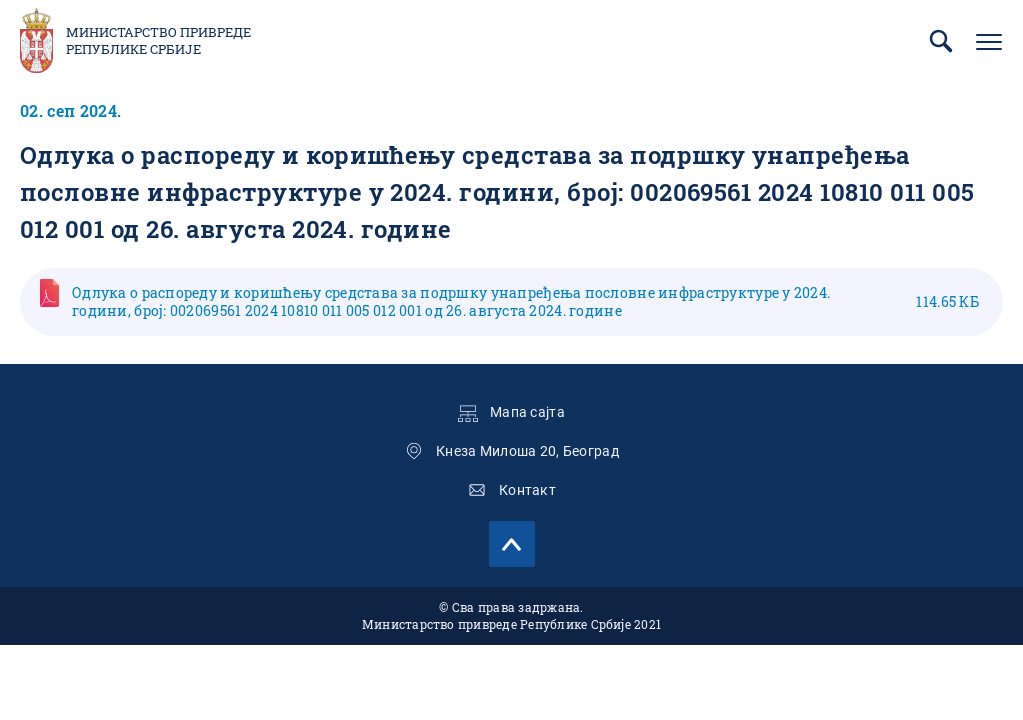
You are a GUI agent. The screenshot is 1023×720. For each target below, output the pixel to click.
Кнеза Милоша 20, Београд (527, 451)
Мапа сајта (527, 412)
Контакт (527, 490)
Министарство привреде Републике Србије (158, 41)
